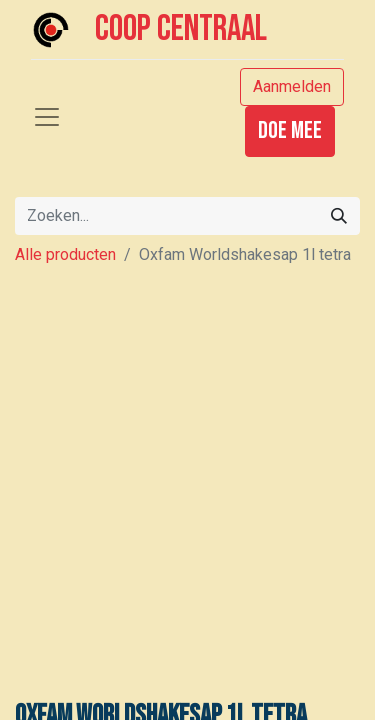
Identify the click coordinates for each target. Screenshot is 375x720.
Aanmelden (292, 86)
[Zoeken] (339, 216)
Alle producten (65, 254)
